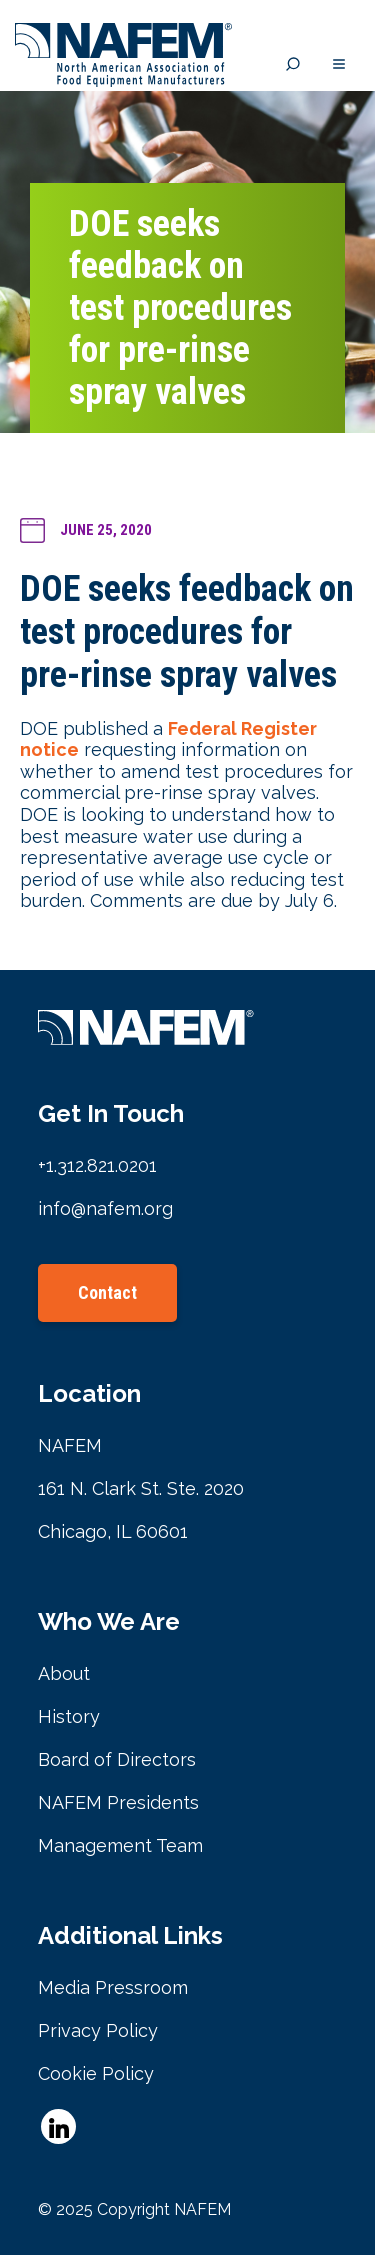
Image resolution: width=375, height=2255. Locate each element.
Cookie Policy (96, 2073)
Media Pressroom (113, 1987)
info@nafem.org (105, 1208)
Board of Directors (117, 1759)
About (64, 1673)
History (69, 1716)
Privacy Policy (98, 2030)
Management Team (120, 1845)
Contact (107, 1292)
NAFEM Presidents (118, 1802)
